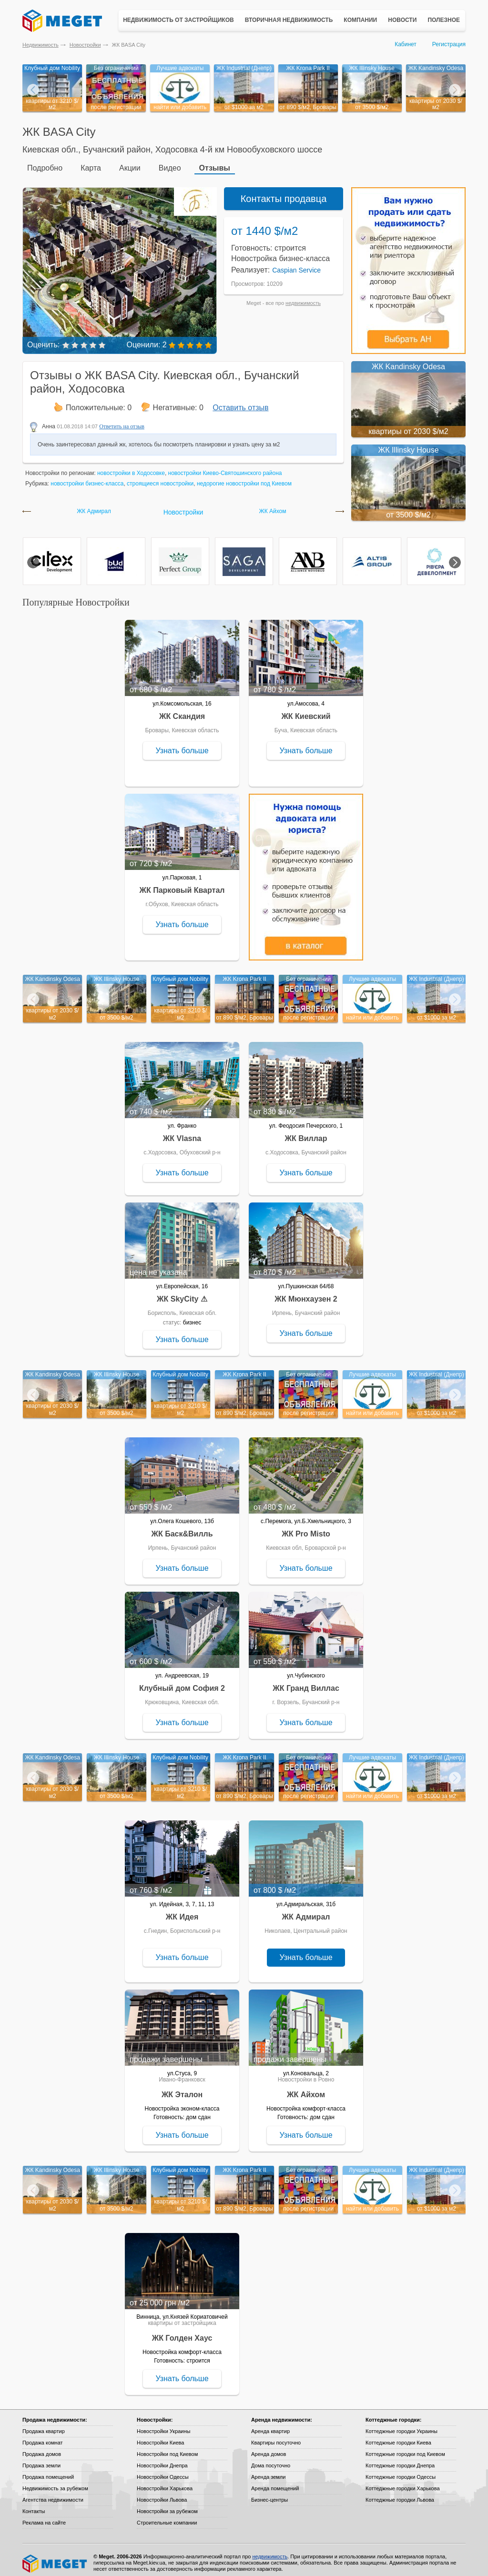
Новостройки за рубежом (167, 2505)
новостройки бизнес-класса (87, 478)
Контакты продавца (284, 193)
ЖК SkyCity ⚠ (182, 1293)
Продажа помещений (48, 2471)
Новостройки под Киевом (167, 2448)
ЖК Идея (182, 1911)
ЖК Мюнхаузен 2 (305, 1293)
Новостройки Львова (162, 2494)
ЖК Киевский (305, 711)
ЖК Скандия (182, 711)
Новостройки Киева (160, 2437)
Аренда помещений (275, 2482)
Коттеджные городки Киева (398, 2437)
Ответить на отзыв (121, 420)
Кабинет (406, 44)
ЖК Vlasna (182, 1133)
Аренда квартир (270, 2425)
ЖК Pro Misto (306, 1528)
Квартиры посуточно (276, 2437)
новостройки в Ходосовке (131, 467)
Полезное (443, 20)
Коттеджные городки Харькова (403, 2482)
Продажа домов (41, 2448)
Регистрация (449, 44)
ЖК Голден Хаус (182, 2332)
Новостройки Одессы (163, 2471)
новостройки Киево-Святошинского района (225, 467)
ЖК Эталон (182, 2089)
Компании (360, 20)
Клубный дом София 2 (182, 1682)
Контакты (33, 2505)
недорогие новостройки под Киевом (244, 478)
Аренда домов (268, 2448)
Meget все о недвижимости (55, 2558)
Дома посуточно (270, 2460)
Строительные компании (167, 2517)
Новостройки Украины (164, 2425)
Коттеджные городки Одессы (401, 2471)
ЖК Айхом (272, 506)
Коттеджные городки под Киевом (405, 2448)
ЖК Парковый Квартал (182, 884)
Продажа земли (41, 2460)
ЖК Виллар (306, 1133)
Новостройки (85, 45)
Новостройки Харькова (165, 2482)
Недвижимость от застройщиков (178, 20)
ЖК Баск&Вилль (182, 1528)
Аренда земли (268, 2471)
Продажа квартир (43, 2425)
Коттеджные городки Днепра (400, 2460)
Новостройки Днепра (162, 2460)
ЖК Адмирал (94, 506)
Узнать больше (181, 745)
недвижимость (303, 297)
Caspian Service (296, 264)
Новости (402, 20)
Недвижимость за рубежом (55, 2482)
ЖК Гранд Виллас (306, 1682)
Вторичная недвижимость (289, 20)
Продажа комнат (42, 2437)
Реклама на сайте (44, 2517)
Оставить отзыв (240, 402)
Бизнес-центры (269, 2494)
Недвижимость (40, 45)
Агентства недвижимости (52, 2494)
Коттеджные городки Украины (401, 2425)
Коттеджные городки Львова (400, 2494)
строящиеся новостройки (160, 478)
